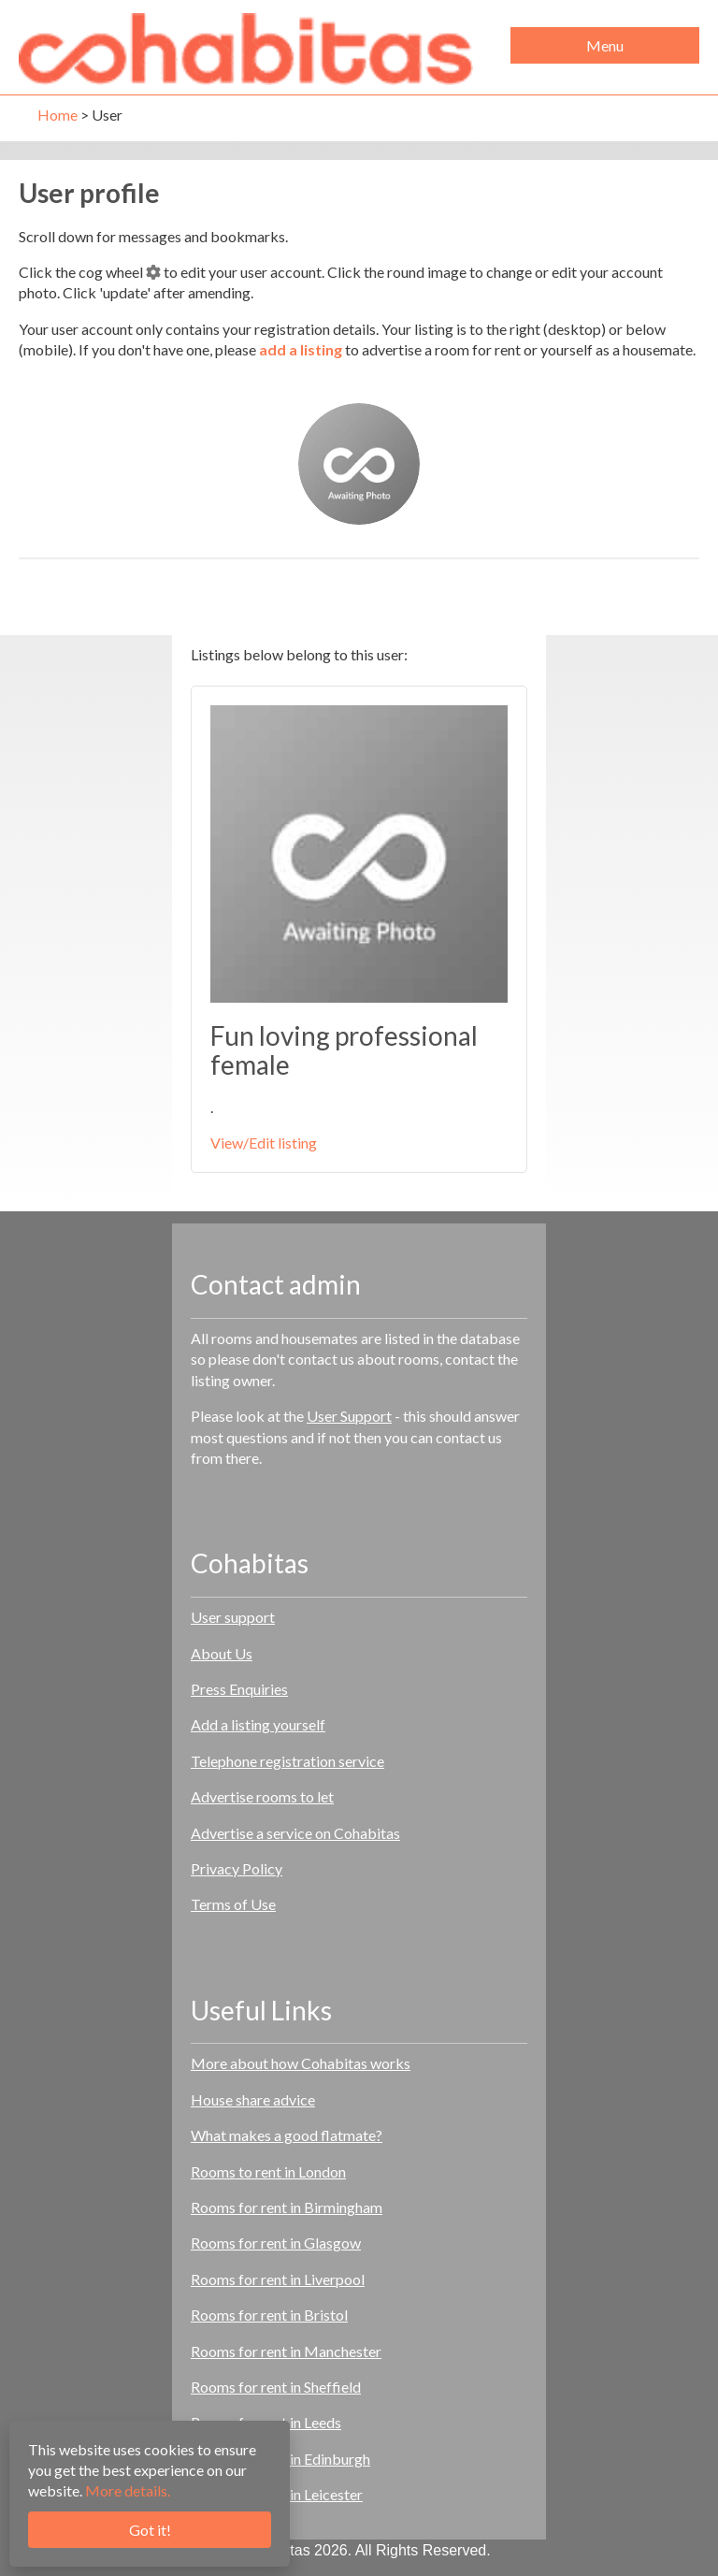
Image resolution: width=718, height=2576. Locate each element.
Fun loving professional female (344, 1050)
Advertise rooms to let (262, 1796)
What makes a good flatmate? (286, 2135)
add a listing (300, 349)
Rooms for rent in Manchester (286, 2351)
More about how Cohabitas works (300, 2063)
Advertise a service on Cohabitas (295, 1833)
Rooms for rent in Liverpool (278, 2279)
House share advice (253, 2099)
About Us (221, 1653)
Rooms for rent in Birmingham (286, 2207)
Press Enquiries (239, 1689)
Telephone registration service (287, 1761)
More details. (127, 2490)
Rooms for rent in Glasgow (276, 2242)
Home (57, 114)
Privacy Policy (236, 1868)
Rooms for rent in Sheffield (276, 2386)
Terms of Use (233, 1904)
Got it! (150, 2530)
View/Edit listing (263, 1142)
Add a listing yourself (258, 1724)
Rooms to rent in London (268, 2171)
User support (233, 1617)
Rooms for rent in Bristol (269, 2314)
